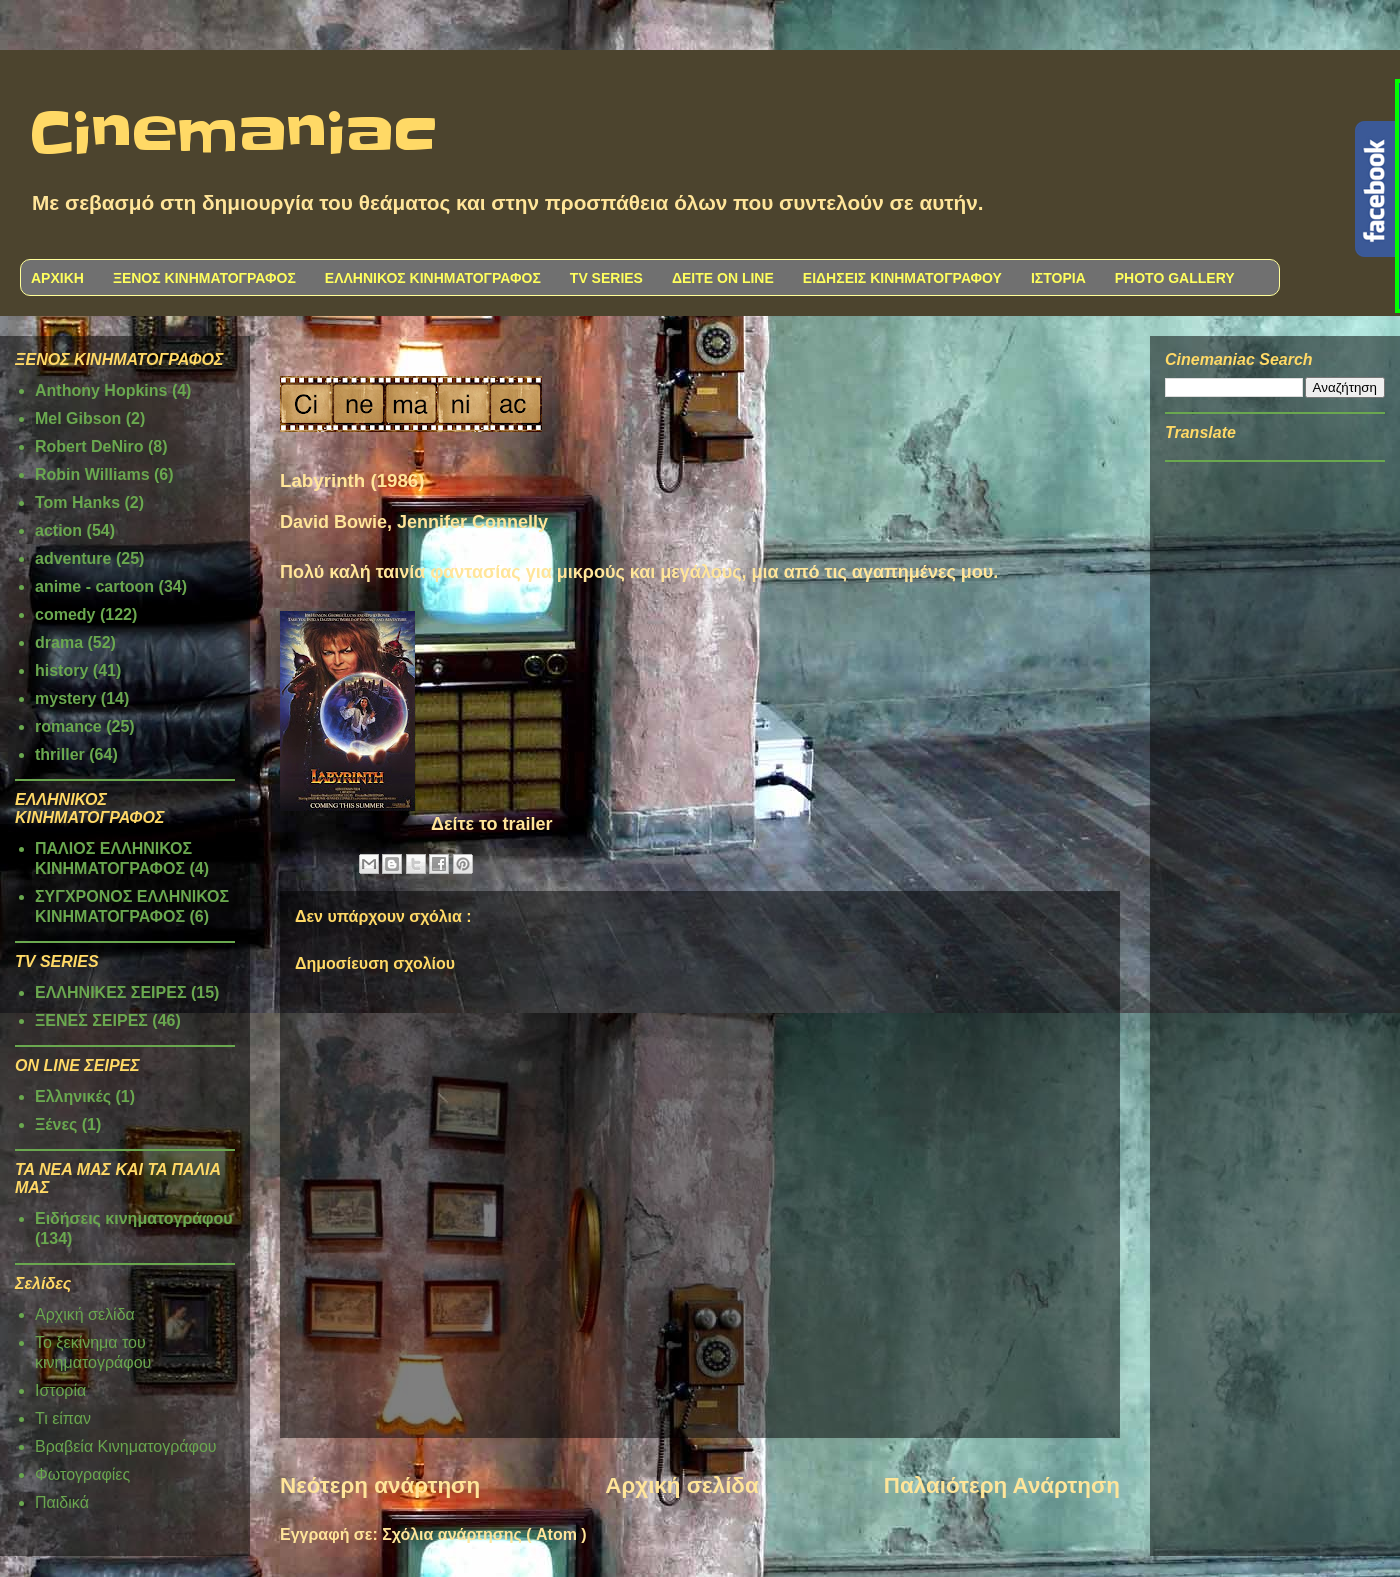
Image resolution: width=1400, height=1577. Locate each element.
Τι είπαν (63, 1418)
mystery (65, 698)
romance (68, 726)
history (61, 670)
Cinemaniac (233, 135)
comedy (65, 614)
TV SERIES (606, 278)
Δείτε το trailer (492, 824)
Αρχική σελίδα (681, 1485)
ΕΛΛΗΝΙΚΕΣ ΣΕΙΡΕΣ (111, 992)
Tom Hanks (77, 502)
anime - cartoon (94, 586)
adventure (73, 558)
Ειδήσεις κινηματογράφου (134, 1218)
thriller (60, 754)
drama (59, 642)
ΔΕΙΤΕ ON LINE (723, 278)
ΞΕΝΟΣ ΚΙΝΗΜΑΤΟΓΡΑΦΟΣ (204, 278)
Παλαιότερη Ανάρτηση (1002, 1485)
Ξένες (56, 1124)
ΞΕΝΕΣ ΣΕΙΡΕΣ (91, 1020)
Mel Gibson (78, 418)
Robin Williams (92, 474)
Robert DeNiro (89, 446)
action (58, 530)
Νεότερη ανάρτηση (380, 1485)
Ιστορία (60, 1390)
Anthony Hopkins (101, 390)
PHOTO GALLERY (1175, 278)
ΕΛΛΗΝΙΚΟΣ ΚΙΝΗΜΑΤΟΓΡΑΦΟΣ (433, 278)
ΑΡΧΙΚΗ (57, 278)
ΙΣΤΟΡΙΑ (1058, 278)
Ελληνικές (73, 1096)
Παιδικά (62, 1502)
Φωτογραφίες (82, 1474)
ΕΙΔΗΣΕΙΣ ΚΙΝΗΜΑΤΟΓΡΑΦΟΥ (902, 278)
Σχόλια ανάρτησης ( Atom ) (484, 1534)
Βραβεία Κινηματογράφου (126, 1446)
